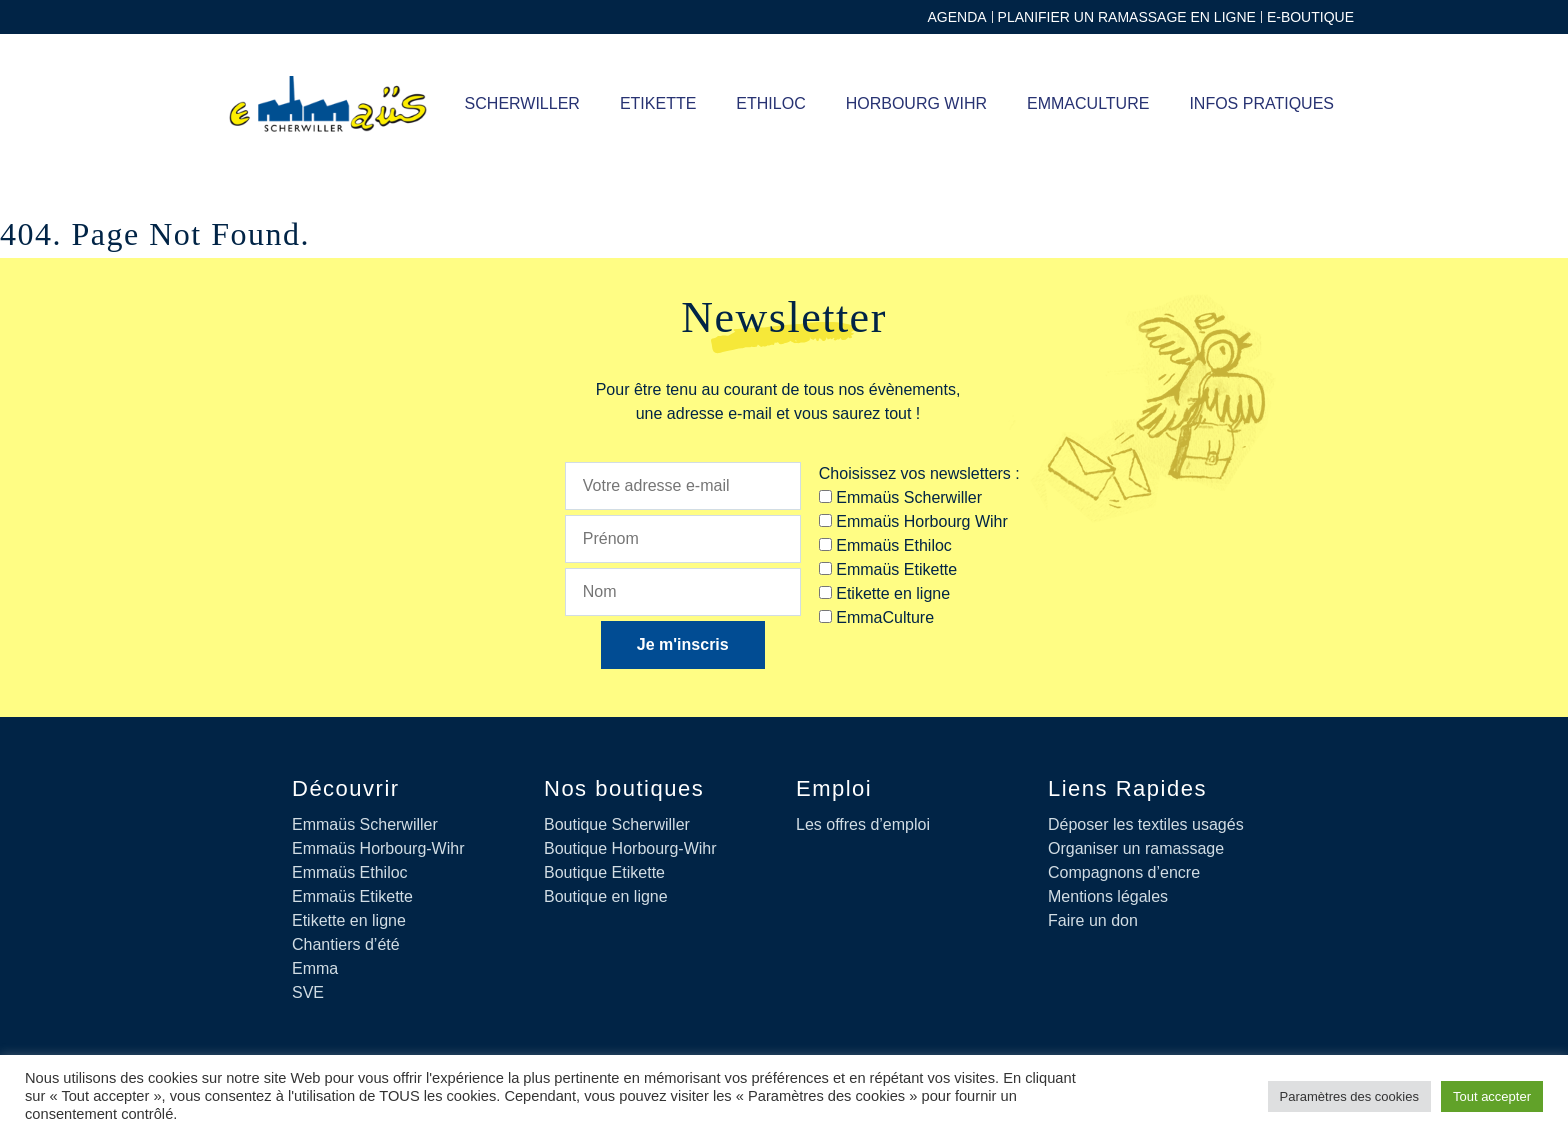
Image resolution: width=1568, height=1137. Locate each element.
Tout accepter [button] (1492, 1096)
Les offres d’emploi (863, 824)
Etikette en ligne (349, 920)
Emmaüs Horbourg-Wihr (378, 848)
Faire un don (1093, 920)
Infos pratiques (1261, 103)
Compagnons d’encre (1124, 872)
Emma (315, 968)
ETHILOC (770, 103)
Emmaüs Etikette (352, 896)
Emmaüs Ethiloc (350, 872)
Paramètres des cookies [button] (1349, 1096)
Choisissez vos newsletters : (919, 473)
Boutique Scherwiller (617, 824)
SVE (308, 992)
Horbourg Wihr (916, 103)
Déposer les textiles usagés (1146, 824)
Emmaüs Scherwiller (365, 824)
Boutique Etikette (604, 872)
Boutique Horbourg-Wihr (630, 848)
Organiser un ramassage (1136, 848)
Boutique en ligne (606, 896)
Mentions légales (1108, 896)
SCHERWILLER (522, 103)
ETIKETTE (658, 103)
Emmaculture (1088, 103)
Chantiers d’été (346, 944)
